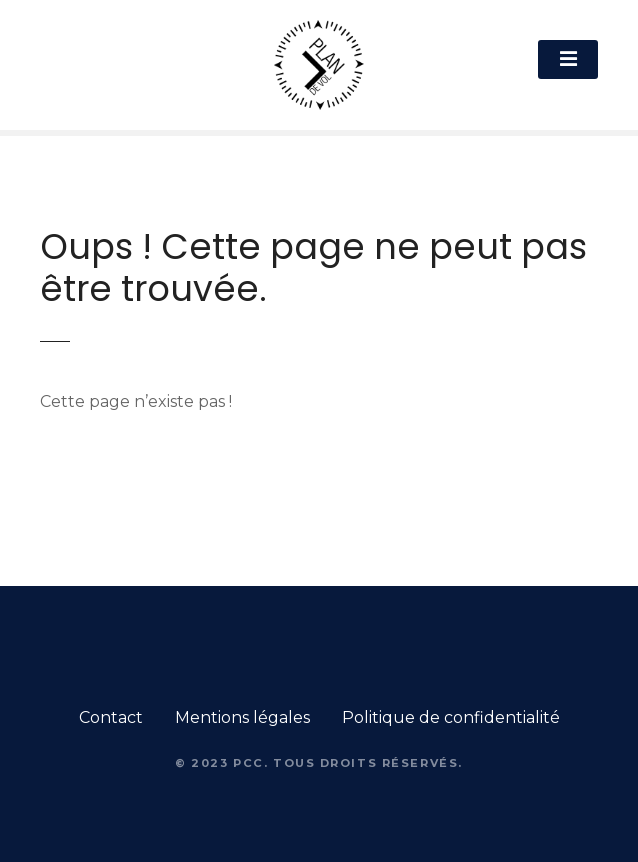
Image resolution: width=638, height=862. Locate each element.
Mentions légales (242, 717)
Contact (111, 717)
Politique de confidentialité (451, 717)
